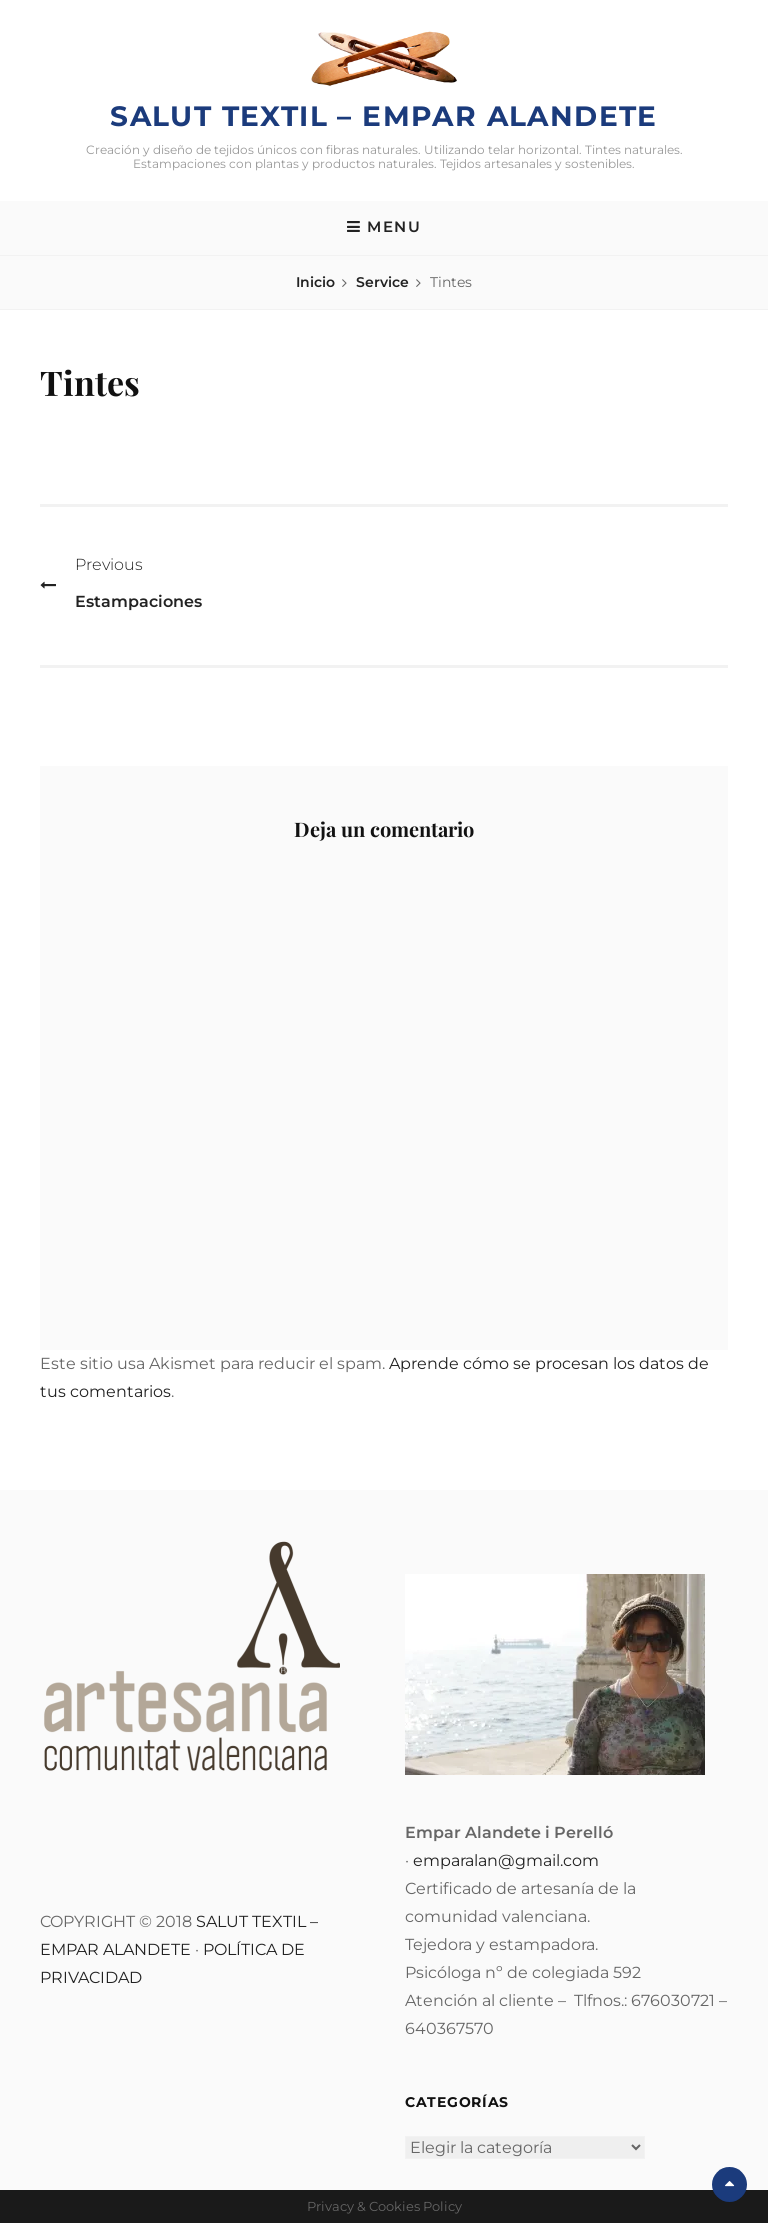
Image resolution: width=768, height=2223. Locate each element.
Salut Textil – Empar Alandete (384, 116)
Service (382, 282)
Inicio (315, 282)
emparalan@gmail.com (506, 1860)
